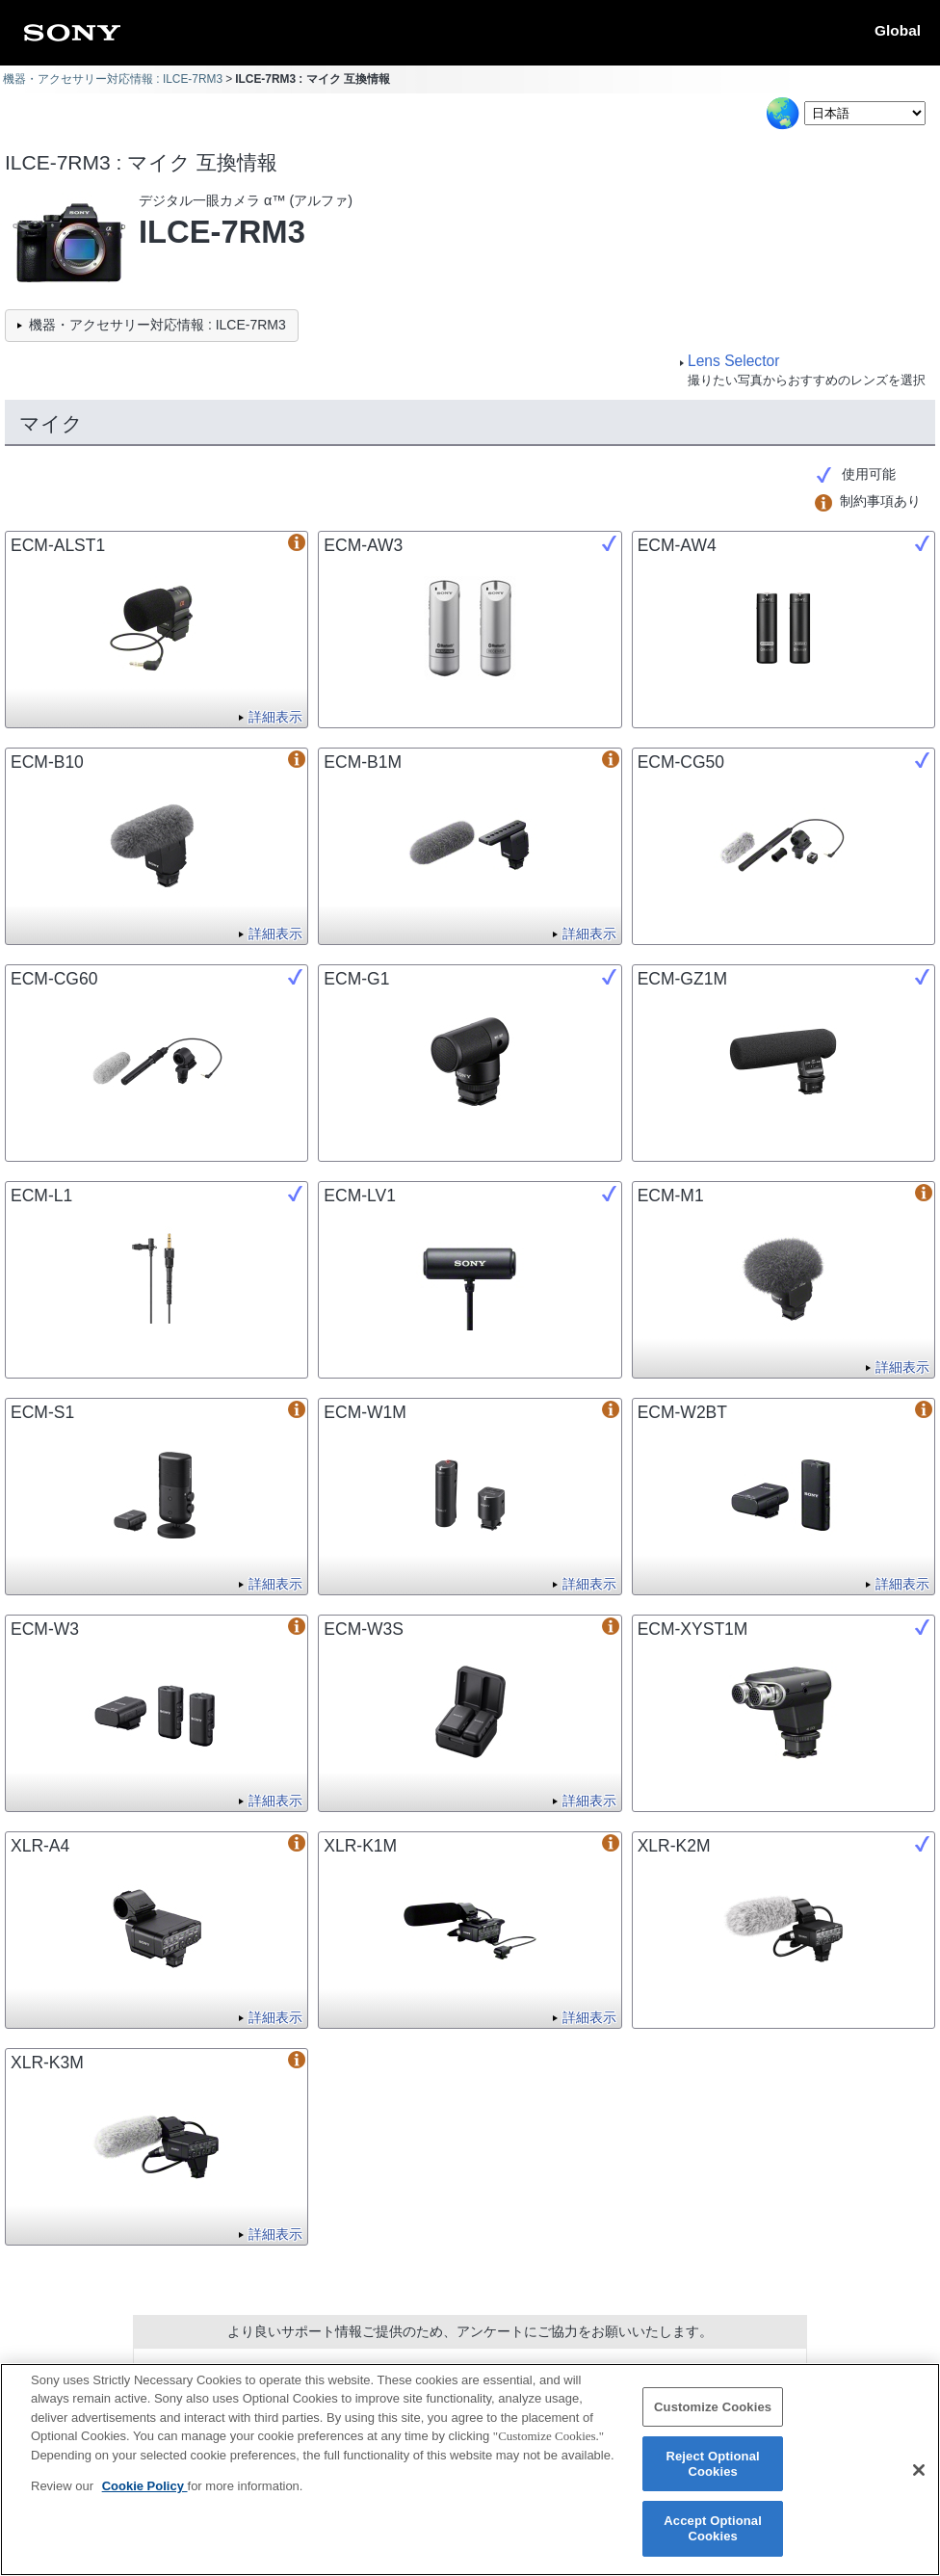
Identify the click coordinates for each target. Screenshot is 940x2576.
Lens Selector (733, 361)
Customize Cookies (712, 2418)
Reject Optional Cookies (712, 2475)
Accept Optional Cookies (713, 2540)
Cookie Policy (145, 2497)
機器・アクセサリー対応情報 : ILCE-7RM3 (112, 79)
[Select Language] (865, 113)
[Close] (919, 2480)
